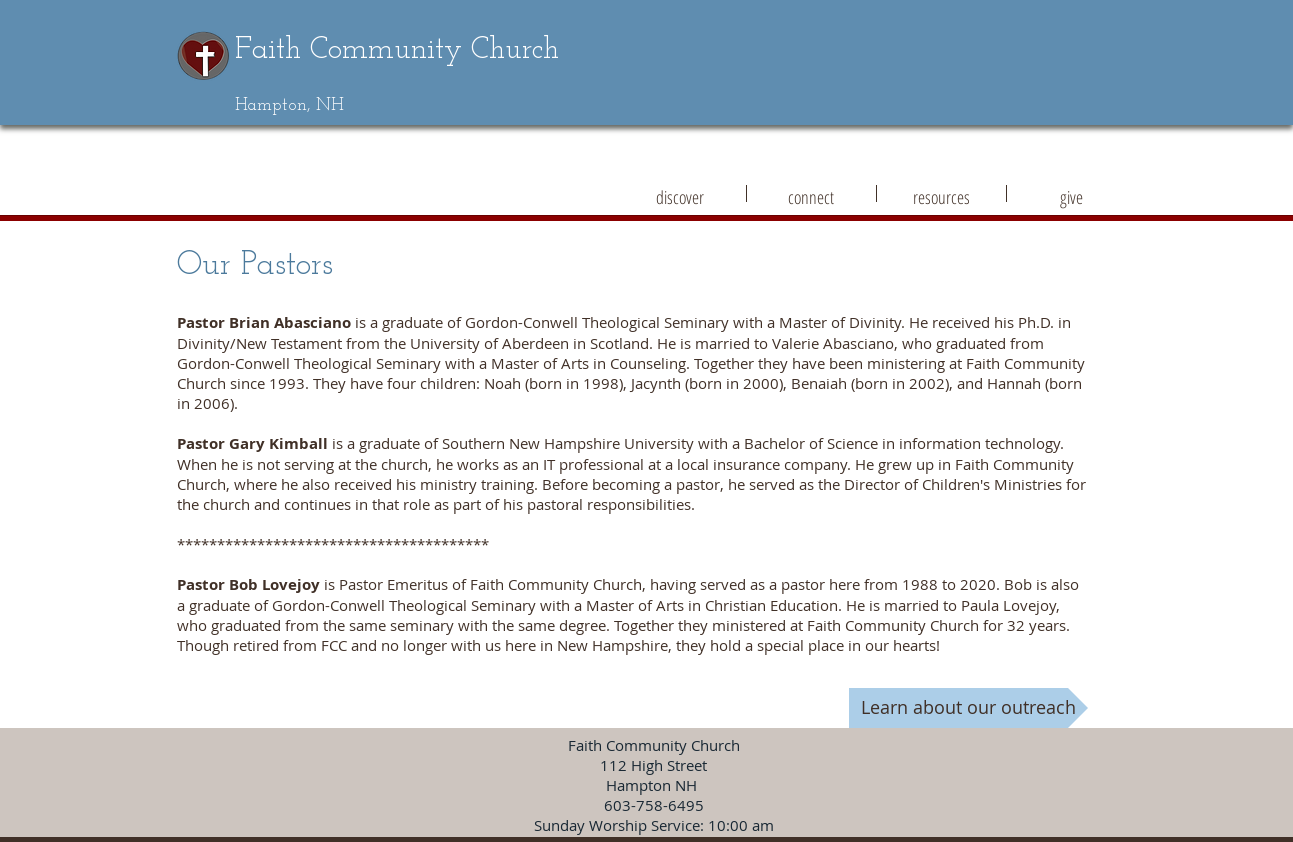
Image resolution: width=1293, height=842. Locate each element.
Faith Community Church (397, 50)
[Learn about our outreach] (968, 708)
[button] (680, 193)
